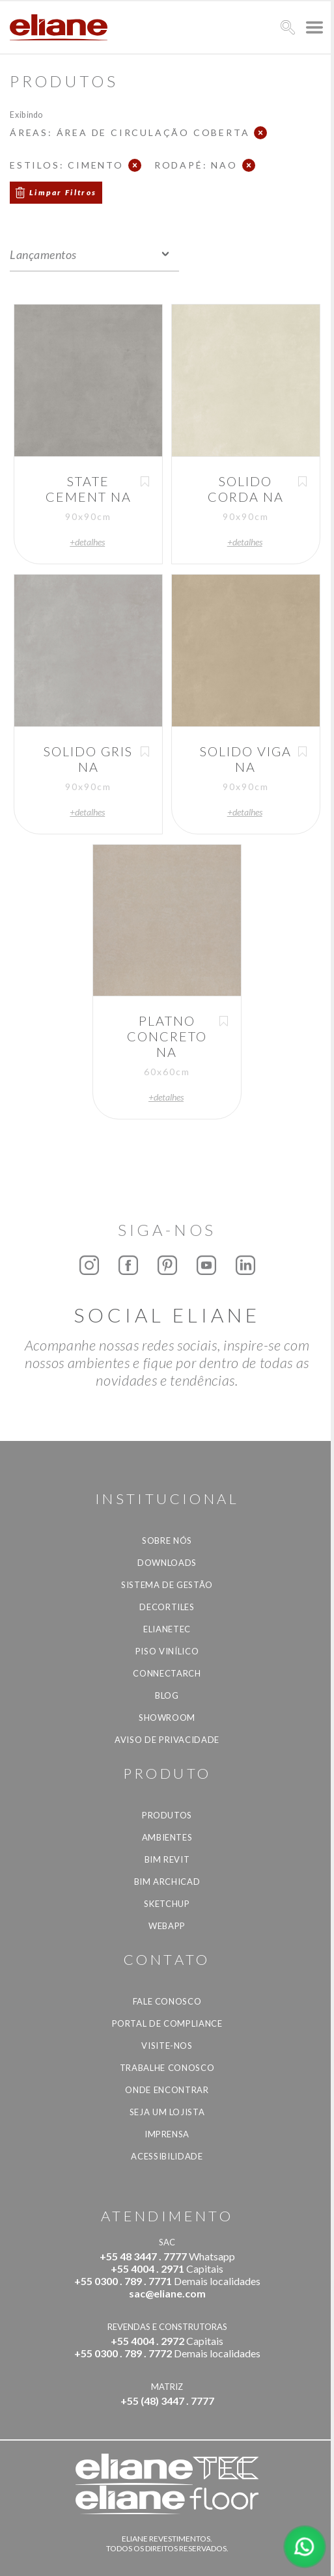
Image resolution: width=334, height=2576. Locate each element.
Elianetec (167, 1629)
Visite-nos (167, 2045)
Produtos (167, 1815)
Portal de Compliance (167, 2023)
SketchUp (166, 1903)
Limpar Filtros (63, 192)
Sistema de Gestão (167, 1585)
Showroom (167, 1717)
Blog (167, 1695)
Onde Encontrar (166, 2090)
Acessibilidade (166, 2156)
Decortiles (167, 1607)
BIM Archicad (167, 1881)
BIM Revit (167, 1859)
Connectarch (167, 1673)
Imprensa (167, 2134)
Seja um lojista (167, 2112)
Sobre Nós (167, 1540)
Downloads (167, 1562)
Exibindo (26, 114)
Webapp (167, 1926)
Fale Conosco (167, 2001)
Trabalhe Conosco (167, 2067)
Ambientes (167, 1837)
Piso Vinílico (167, 1651)
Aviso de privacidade (167, 1739)
